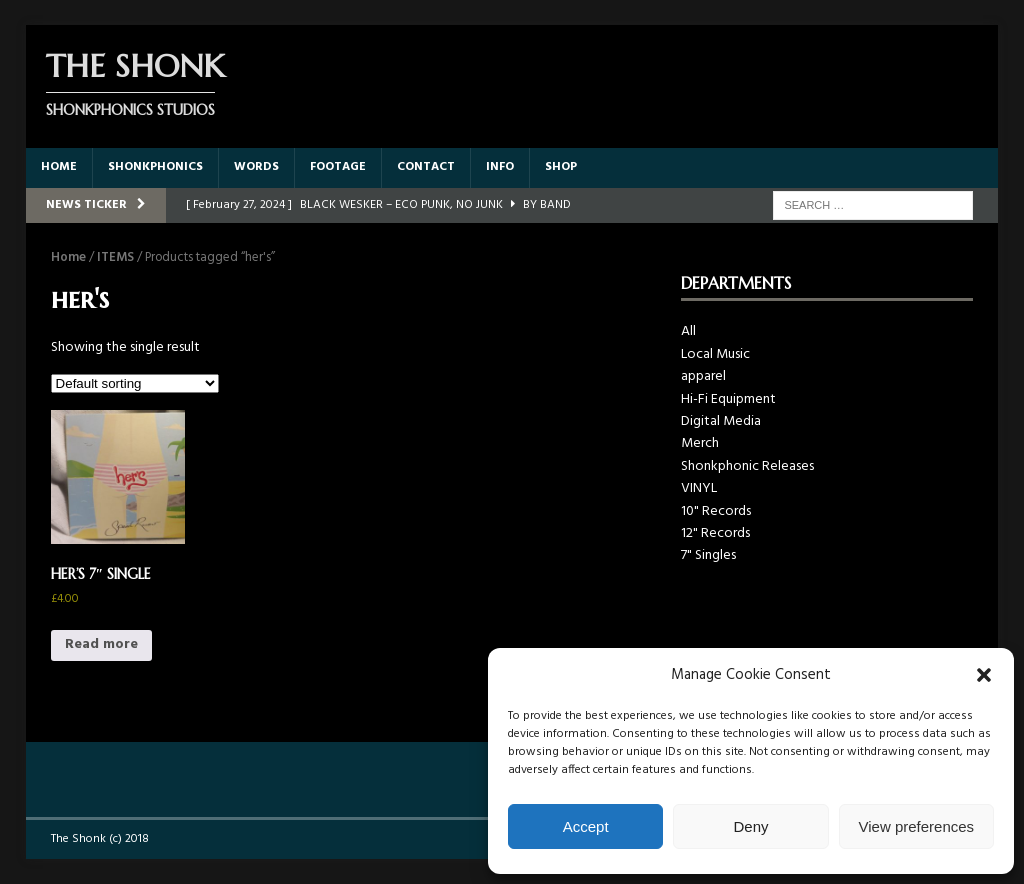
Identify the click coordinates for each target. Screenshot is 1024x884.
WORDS (256, 167)
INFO (500, 167)
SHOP (561, 167)
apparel (703, 376)
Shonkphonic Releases (747, 466)
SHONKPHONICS (155, 167)
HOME (59, 167)
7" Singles (708, 555)
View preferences (917, 826)
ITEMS (115, 257)
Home (68, 257)
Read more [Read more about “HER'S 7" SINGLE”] (101, 644)
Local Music (715, 354)
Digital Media (721, 421)
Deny (750, 826)
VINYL (699, 488)
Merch (700, 443)
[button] (984, 675)
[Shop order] (135, 383)
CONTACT (426, 167)
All (688, 331)
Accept (586, 826)
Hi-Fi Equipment (728, 399)
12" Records (715, 533)
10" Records (716, 511)
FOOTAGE (338, 167)
